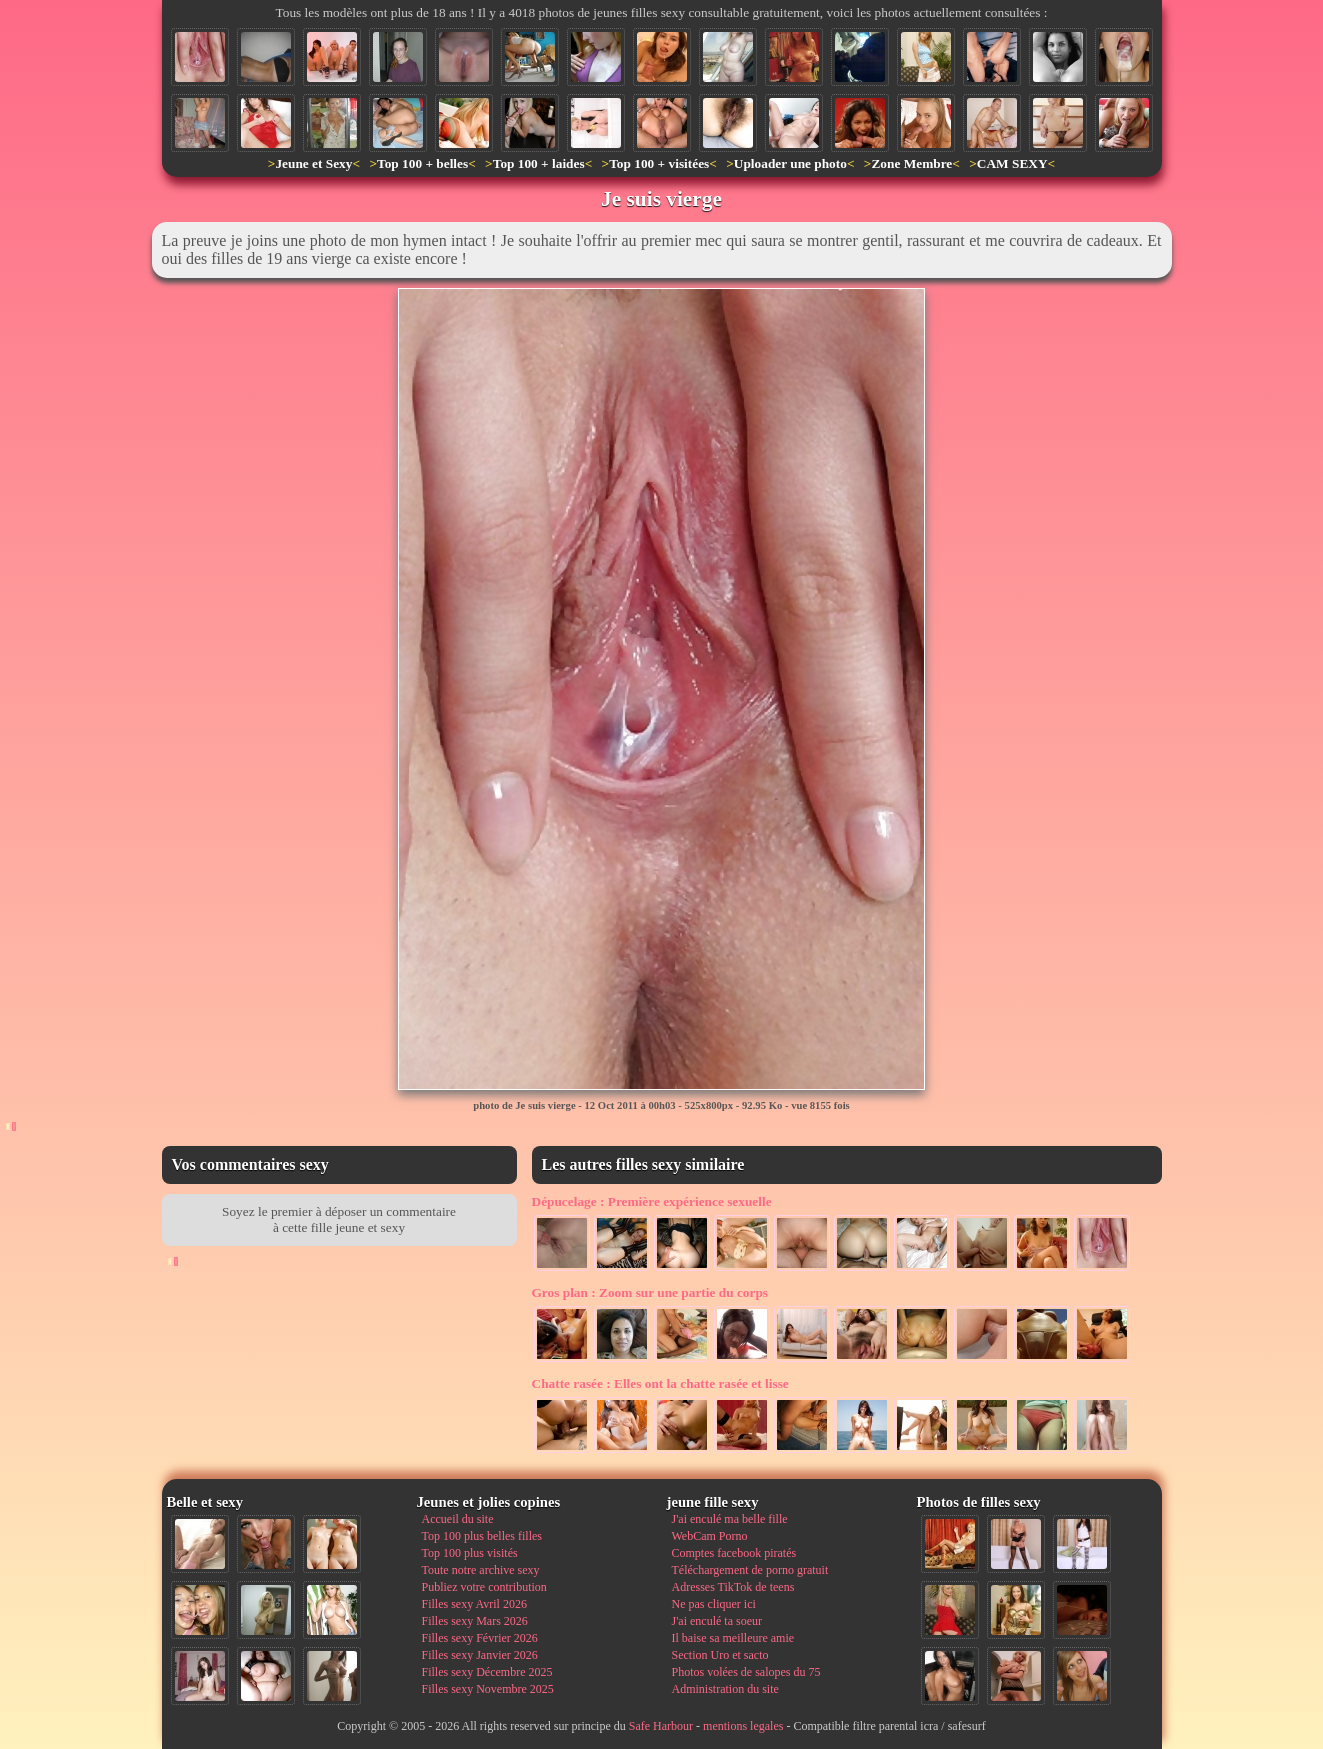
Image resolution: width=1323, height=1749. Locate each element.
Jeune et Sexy (313, 163)
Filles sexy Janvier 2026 (480, 1655)
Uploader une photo (790, 163)
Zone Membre (911, 163)
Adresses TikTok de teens (733, 1587)
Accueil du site (458, 1519)
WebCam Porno (710, 1536)
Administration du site (725, 1689)
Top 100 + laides (539, 163)
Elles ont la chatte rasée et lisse (660, 1383)
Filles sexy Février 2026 (480, 1638)
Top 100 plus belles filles (482, 1536)
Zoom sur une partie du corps (650, 1292)
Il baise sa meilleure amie (733, 1638)
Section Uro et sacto (720, 1655)
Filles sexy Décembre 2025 (487, 1672)
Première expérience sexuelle (652, 1201)
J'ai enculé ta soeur (717, 1621)
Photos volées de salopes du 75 (746, 1672)
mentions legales (743, 1726)
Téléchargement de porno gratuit (750, 1570)
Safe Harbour (661, 1726)
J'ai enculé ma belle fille (730, 1519)
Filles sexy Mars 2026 (475, 1621)
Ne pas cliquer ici (714, 1604)
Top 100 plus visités (470, 1553)
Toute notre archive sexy (481, 1570)
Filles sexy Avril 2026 (474, 1604)
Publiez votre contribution (484, 1587)
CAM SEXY (1012, 163)
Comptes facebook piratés (734, 1553)
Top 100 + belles (422, 163)
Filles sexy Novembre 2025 (488, 1689)
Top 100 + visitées (659, 163)
